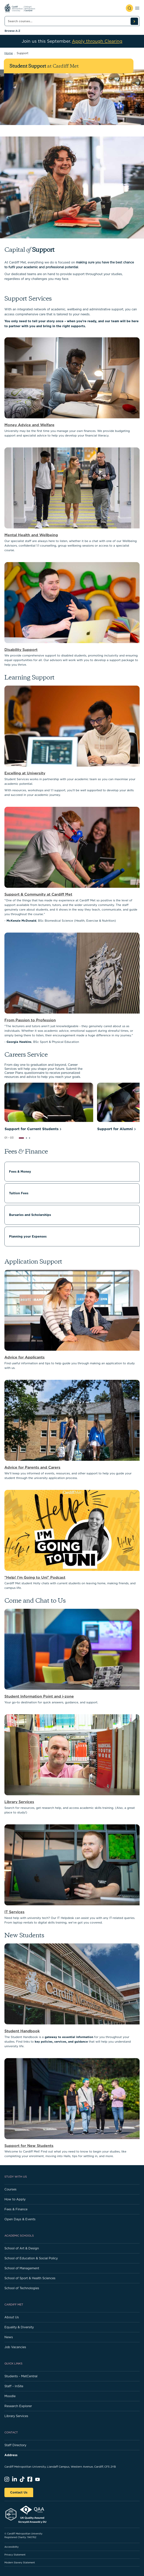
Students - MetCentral (20, 2376)
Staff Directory (15, 2445)
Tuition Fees (18, 1193)
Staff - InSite (13, 2386)
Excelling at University (24, 773)
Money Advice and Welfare (29, 424)
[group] (48, 1107)
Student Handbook (22, 2030)
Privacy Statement (15, 2554)
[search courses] (134, 21)
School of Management (21, 2268)
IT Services (14, 1911)
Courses (10, 2189)
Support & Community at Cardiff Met (38, 894)
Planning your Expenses (28, 1236)
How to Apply (15, 2199)
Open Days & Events (19, 2219)
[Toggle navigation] (137, 8)
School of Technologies (21, 2288)
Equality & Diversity (19, 2327)
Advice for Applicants (24, 1357)
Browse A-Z (12, 31)
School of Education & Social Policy (31, 2258)
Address (10, 2455)
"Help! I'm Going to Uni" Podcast (34, 1577)
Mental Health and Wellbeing (31, 534)
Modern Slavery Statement (19, 2562)
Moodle (10, 2396)
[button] (21, 1138)
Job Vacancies (15, 2347)
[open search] (129, 8)
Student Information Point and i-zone (39, 1696)
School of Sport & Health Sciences (29, 2278)
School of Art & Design (21, 2248)
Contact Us (18, 2492)
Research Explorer (18, 2406)
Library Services (19, 1801)
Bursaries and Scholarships (30, 1215)
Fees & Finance (15, 2209)
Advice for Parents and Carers (32, 1467)
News (8, 2337)
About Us (11, 2317)
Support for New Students (28, 2145)
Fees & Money (20, 1171)
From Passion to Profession (30, 1020)
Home (8, 53)
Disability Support (21, 649)
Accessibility (11, 2546)
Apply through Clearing (97, 41)
